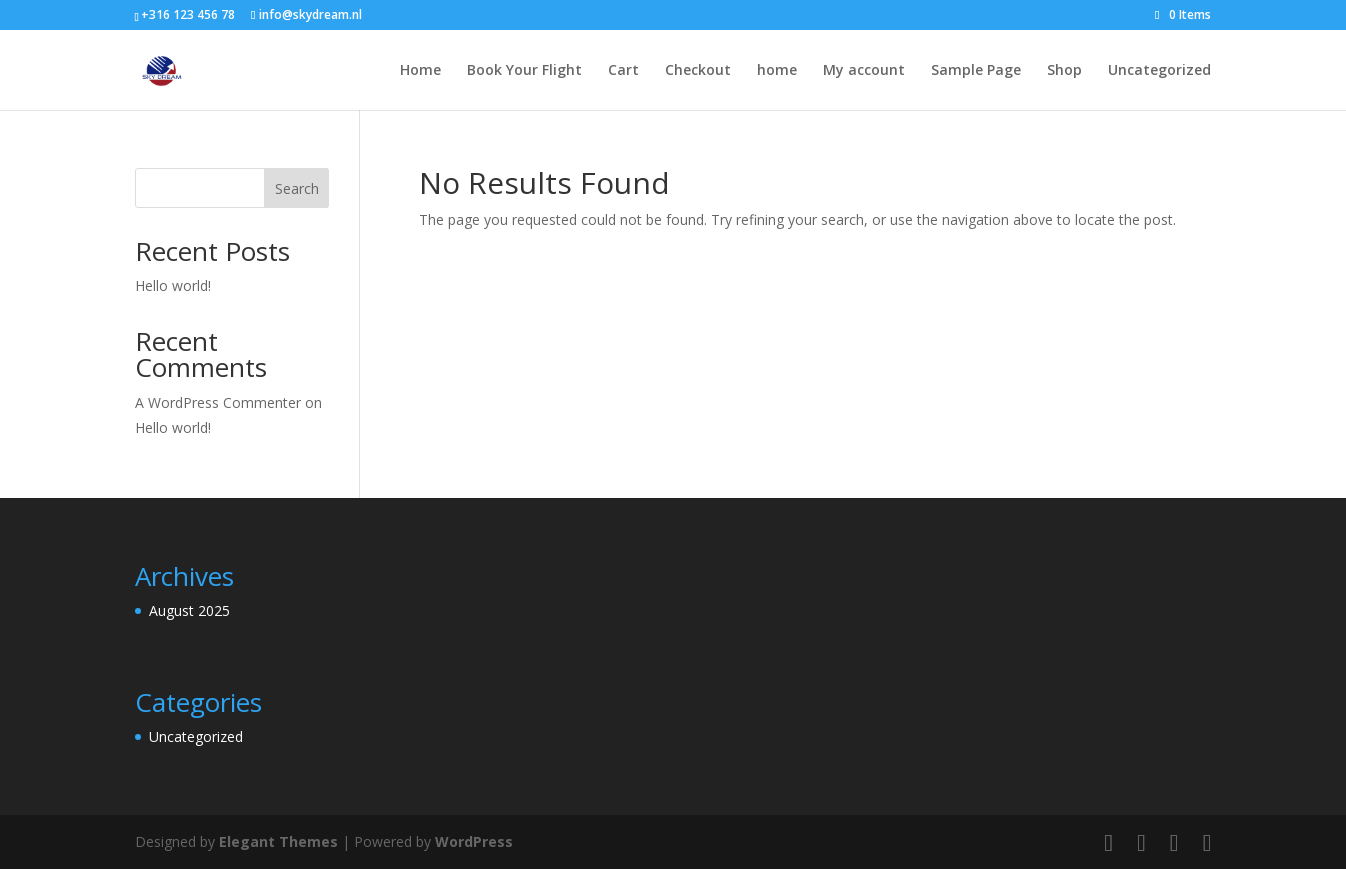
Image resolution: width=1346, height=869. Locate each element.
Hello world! (173, 285)
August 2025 (189, 610)
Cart (623, 71)
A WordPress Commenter (218, 402)
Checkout (698, 71)
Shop (1064, 71)
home (777, 71)
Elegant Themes (278, 841)
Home (420, 71)
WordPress (474, 841)
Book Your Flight (524, 71)
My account (864, 71)
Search (297, 188)
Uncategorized (1159, 71)
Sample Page (976, 71)
